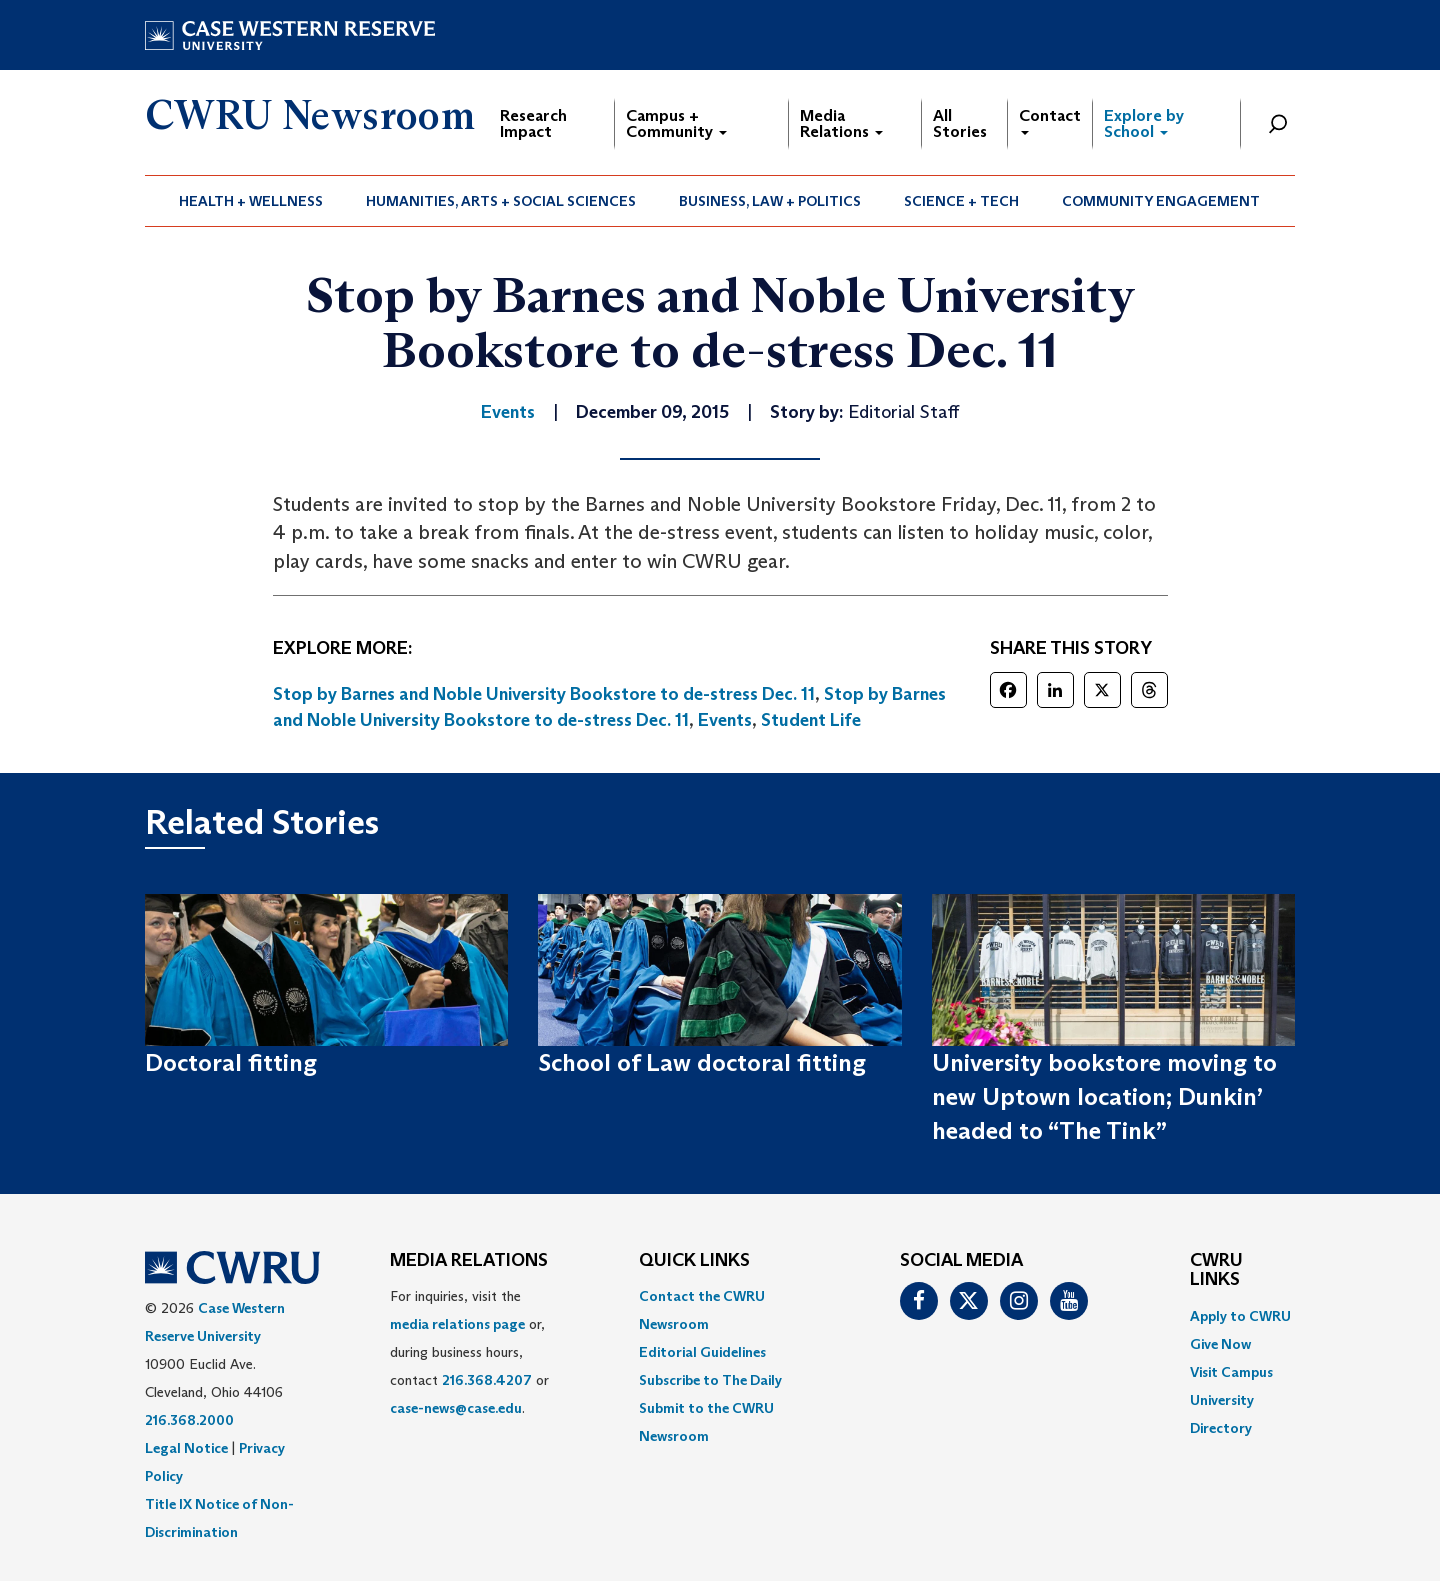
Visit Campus (1231, 1372)
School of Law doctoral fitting (702, 1062)
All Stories (960, 123)
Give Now (1220, 1344)
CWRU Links (1216, 1271)
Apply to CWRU (1240, 1316)
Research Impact (533, 123)
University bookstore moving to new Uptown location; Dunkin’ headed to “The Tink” (1104, 1097)
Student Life (811, 720)
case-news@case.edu (456, 1408)
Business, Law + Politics (770, 201)
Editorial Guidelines (702, 1352)
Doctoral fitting (231, 1062)
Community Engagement (1161, 201)
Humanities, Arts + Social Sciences (501, 201)
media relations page (457, 1324)
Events (725, 720)
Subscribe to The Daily (710, 1380)
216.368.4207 (487, 1380)
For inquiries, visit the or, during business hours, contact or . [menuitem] (469, 1352)
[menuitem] (251, 201)
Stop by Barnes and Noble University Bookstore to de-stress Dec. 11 (544, 694)
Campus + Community (676, 123)
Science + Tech (961, 201)
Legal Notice (186, 1448)
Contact (1050, 120)
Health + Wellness (251, 201)
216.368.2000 (189, 1420)
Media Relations (841, 123)
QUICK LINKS (694, 1261)
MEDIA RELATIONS (469, 1261)
